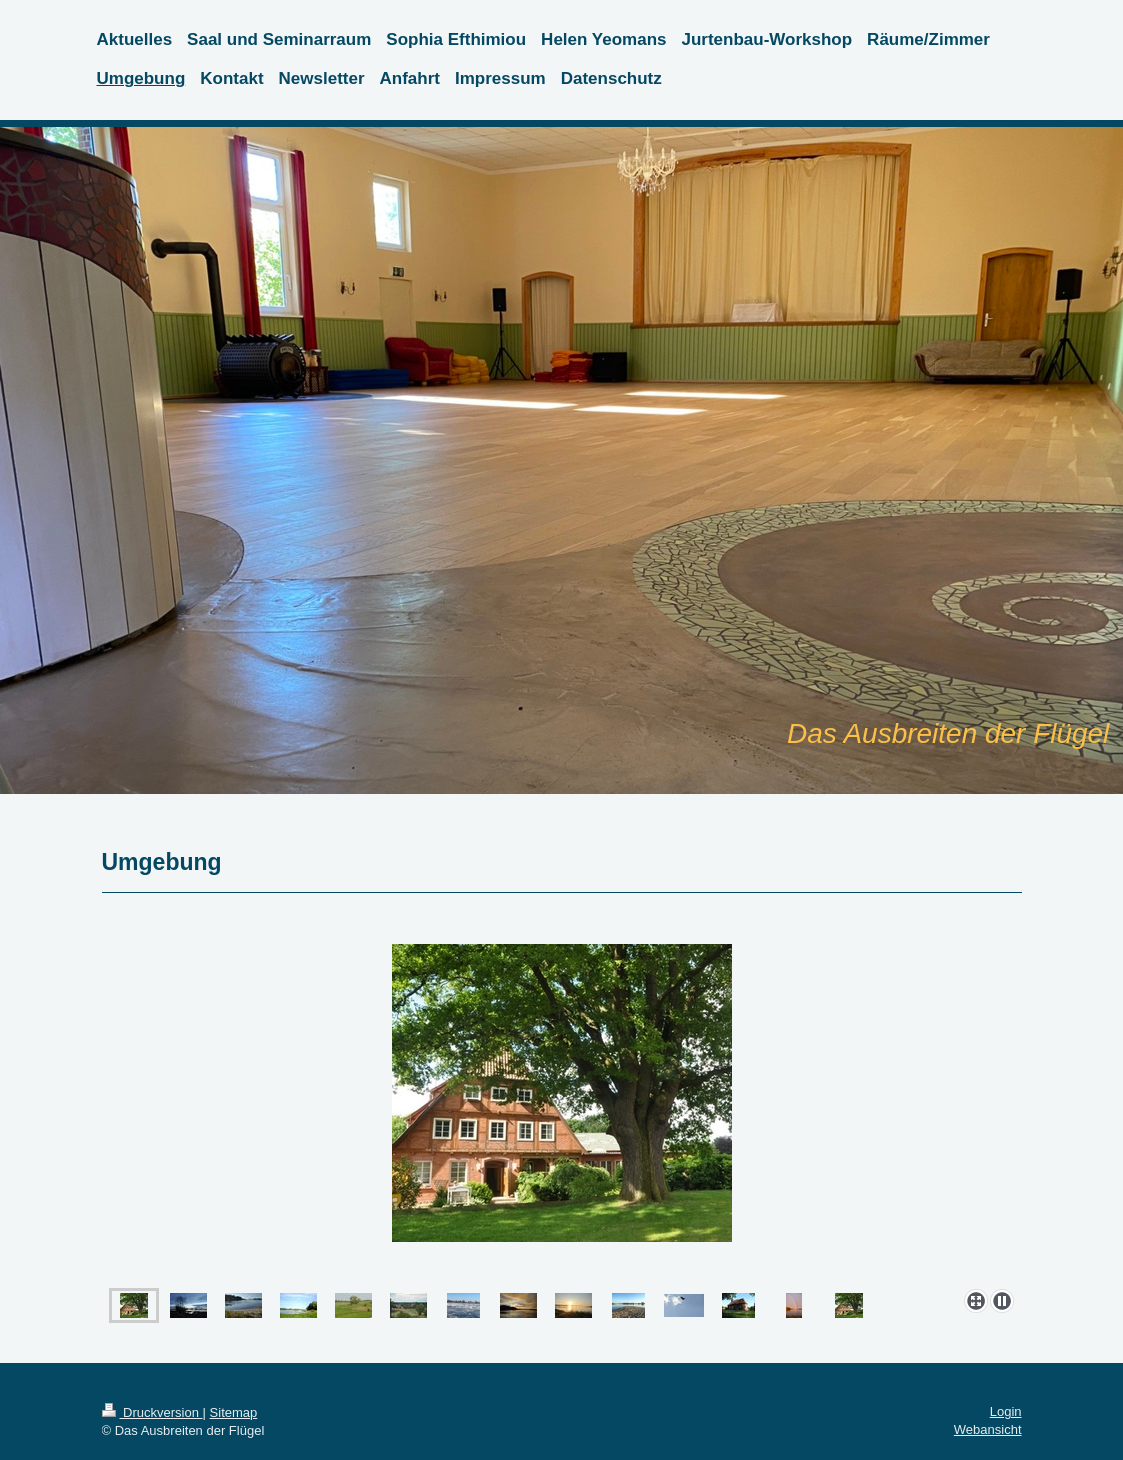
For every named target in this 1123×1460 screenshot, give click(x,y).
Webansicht (988, 1429)
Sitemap (234, 1412)
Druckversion (152, 1412)
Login (1006, 1411)
